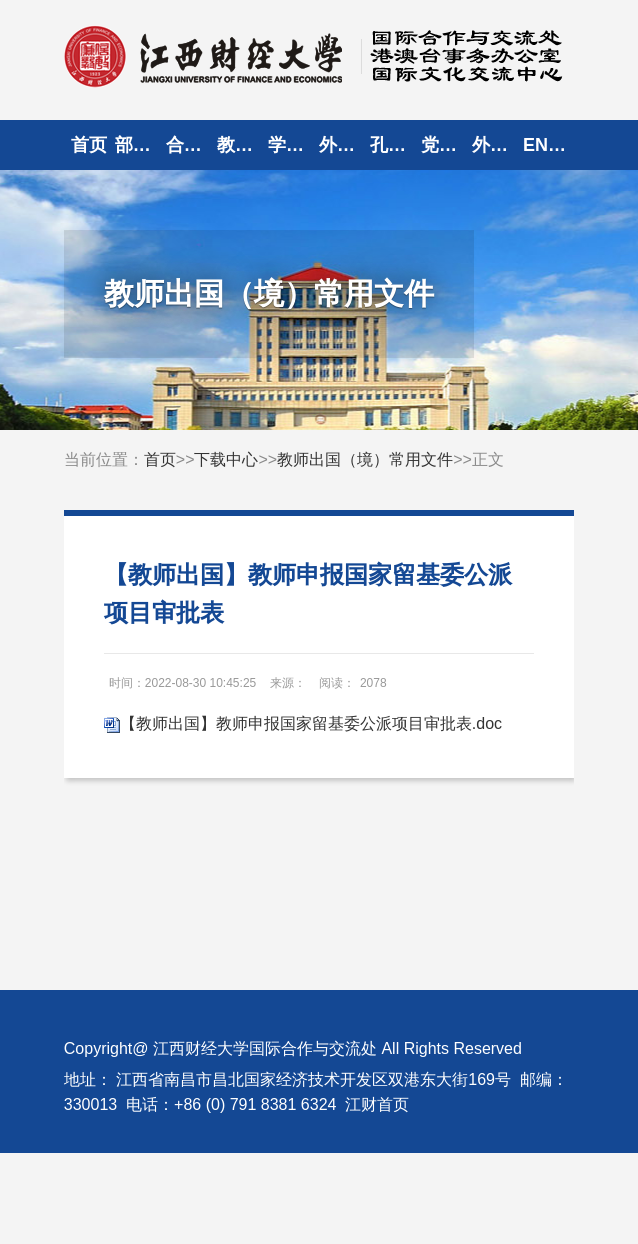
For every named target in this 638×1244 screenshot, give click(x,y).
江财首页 (377, 1104)
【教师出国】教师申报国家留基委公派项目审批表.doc (311, 723)
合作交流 (191, 145)
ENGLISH (548, 145)
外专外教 (344, 145)
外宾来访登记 (497, 145)
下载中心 (226, 459)
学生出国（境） (293, 145)
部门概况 (140, 145)
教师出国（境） (242, 145)
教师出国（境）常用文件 (365, 459)
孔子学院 (395, 145)
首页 (89, 145)
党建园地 (446, 145)
